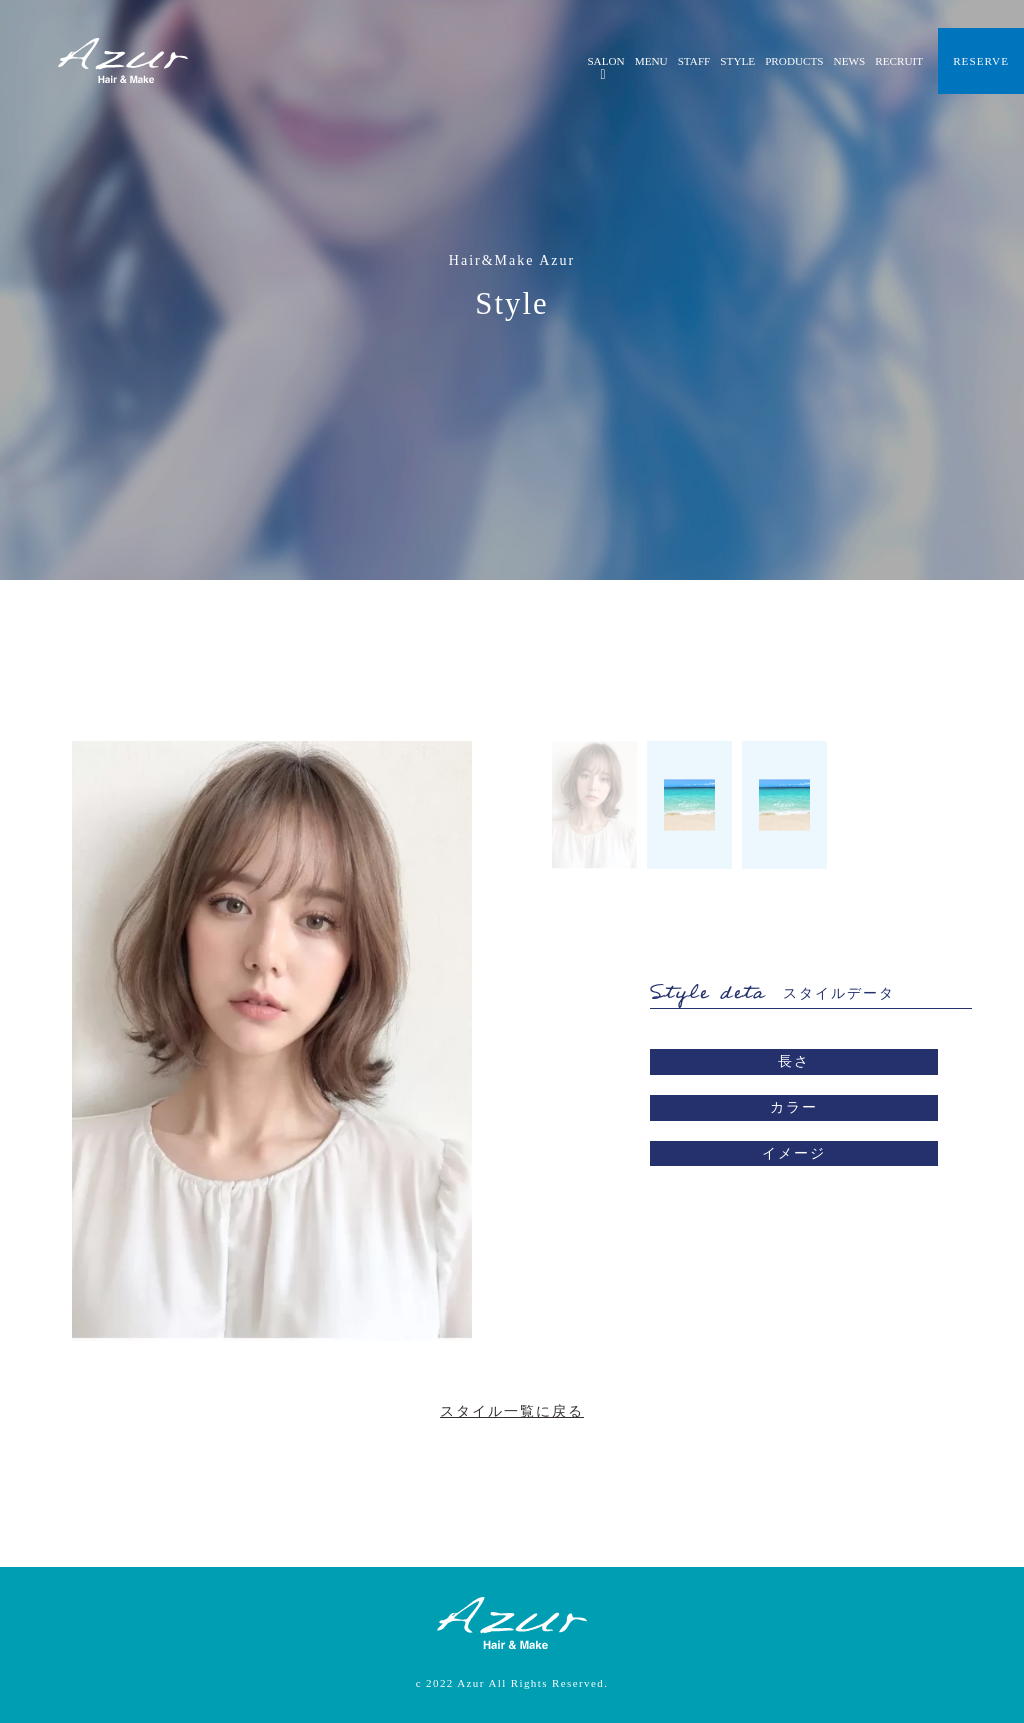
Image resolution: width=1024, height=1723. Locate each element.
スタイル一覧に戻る (512, 1411)
